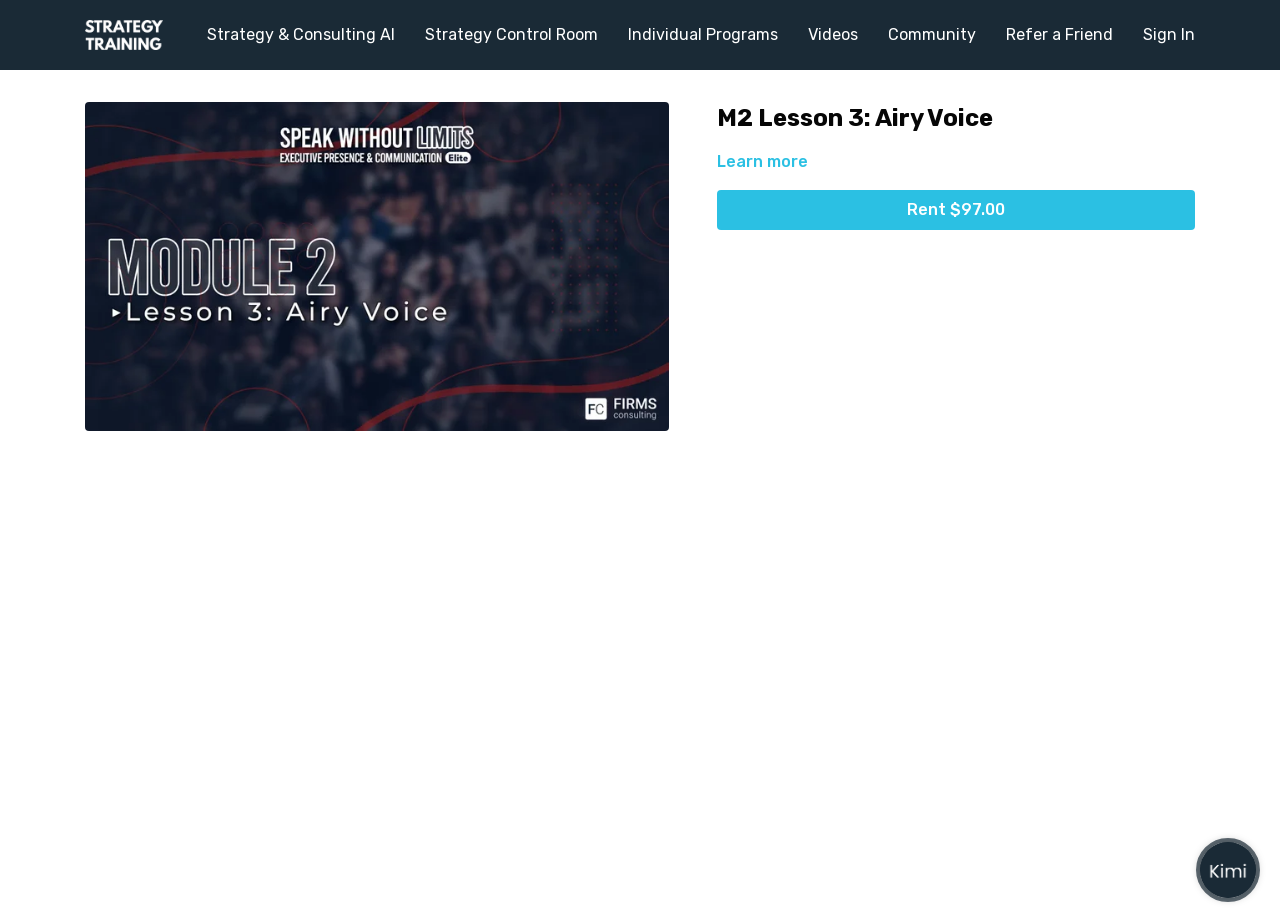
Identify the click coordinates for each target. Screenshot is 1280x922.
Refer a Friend (1059, 34)
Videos (833, 34)
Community (932, 34)
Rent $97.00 (956, 209)
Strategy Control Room (511, 34)
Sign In (1169, 34)
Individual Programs (703, 34)
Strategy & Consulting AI (301, 34)
